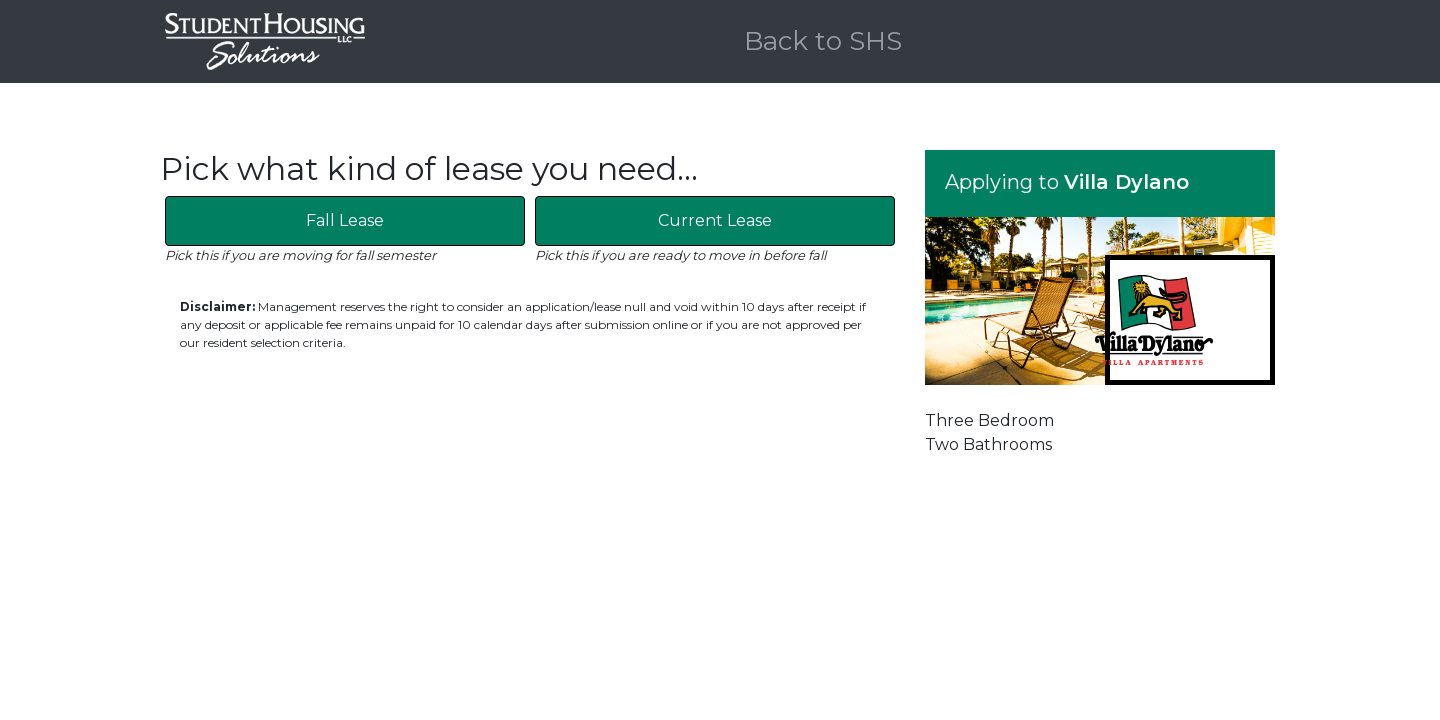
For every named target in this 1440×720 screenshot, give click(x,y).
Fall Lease (345, 220)
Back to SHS (823, 41)
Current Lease (715, 220)
